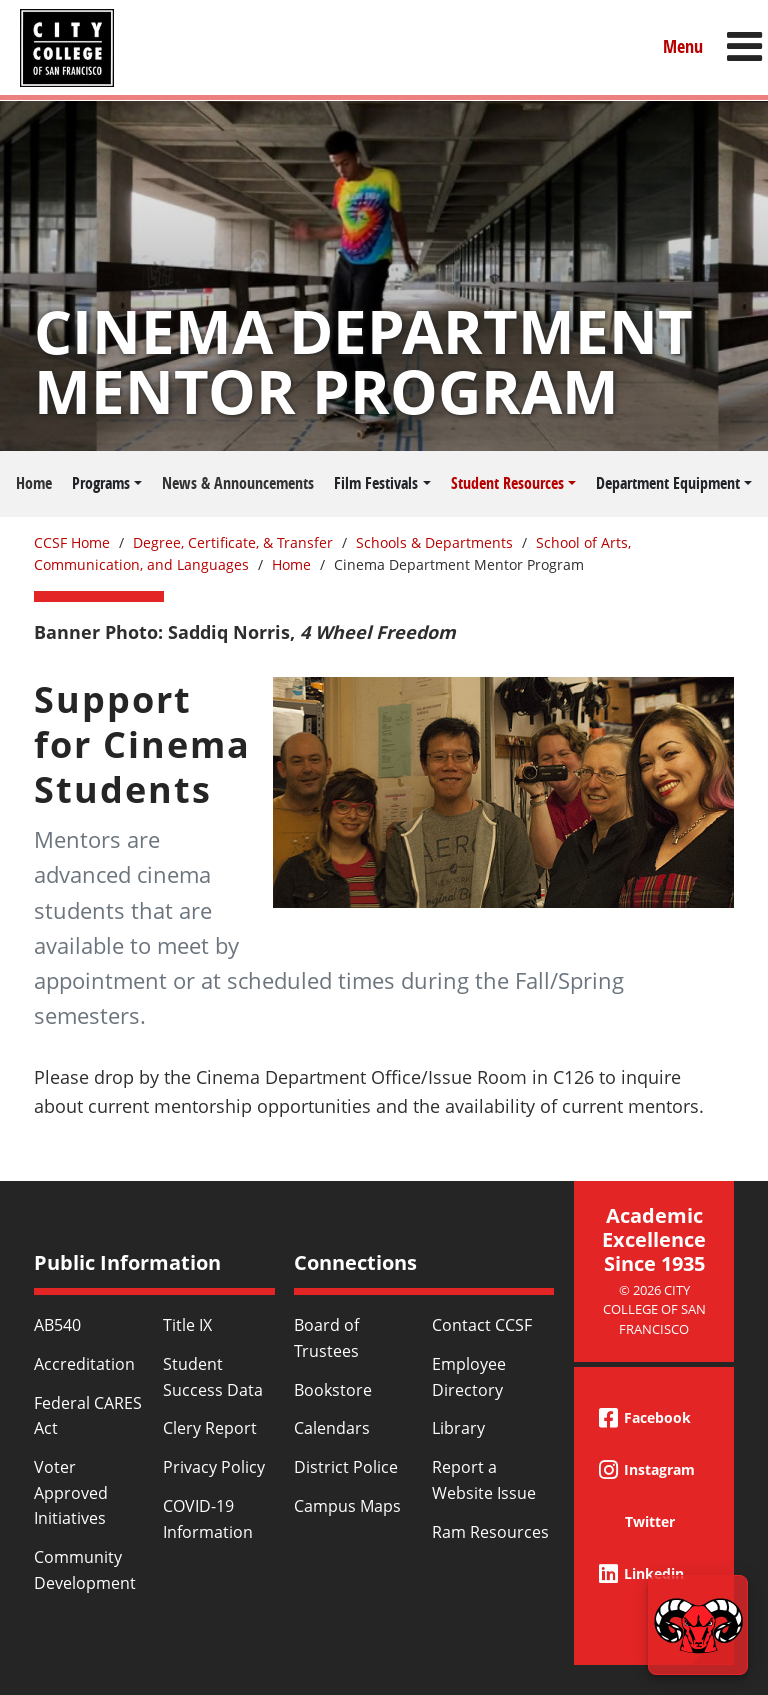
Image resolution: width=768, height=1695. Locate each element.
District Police (346, 1467)
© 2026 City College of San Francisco (654, 1309)
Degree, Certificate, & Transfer (233, 542)
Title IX (187, 1325)
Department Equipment (668, 483)
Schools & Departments (434, 542)
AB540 (57, 1325)
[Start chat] (698, 1625)
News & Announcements (238, 483)
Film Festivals (376, 483)
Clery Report (210, 1428)
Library (458, 1428)
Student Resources (507, 483)
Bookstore (333, 1390)
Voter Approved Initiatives (71, 1492)
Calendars (332, 1428)
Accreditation (84, 1364)
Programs (101, 483)
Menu (683, 46)
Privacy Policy (214, 1467)
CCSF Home (72, 542)
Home (34, 483)
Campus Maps (347, 1506)
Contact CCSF (482, 1325)
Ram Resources (490, 1532)
